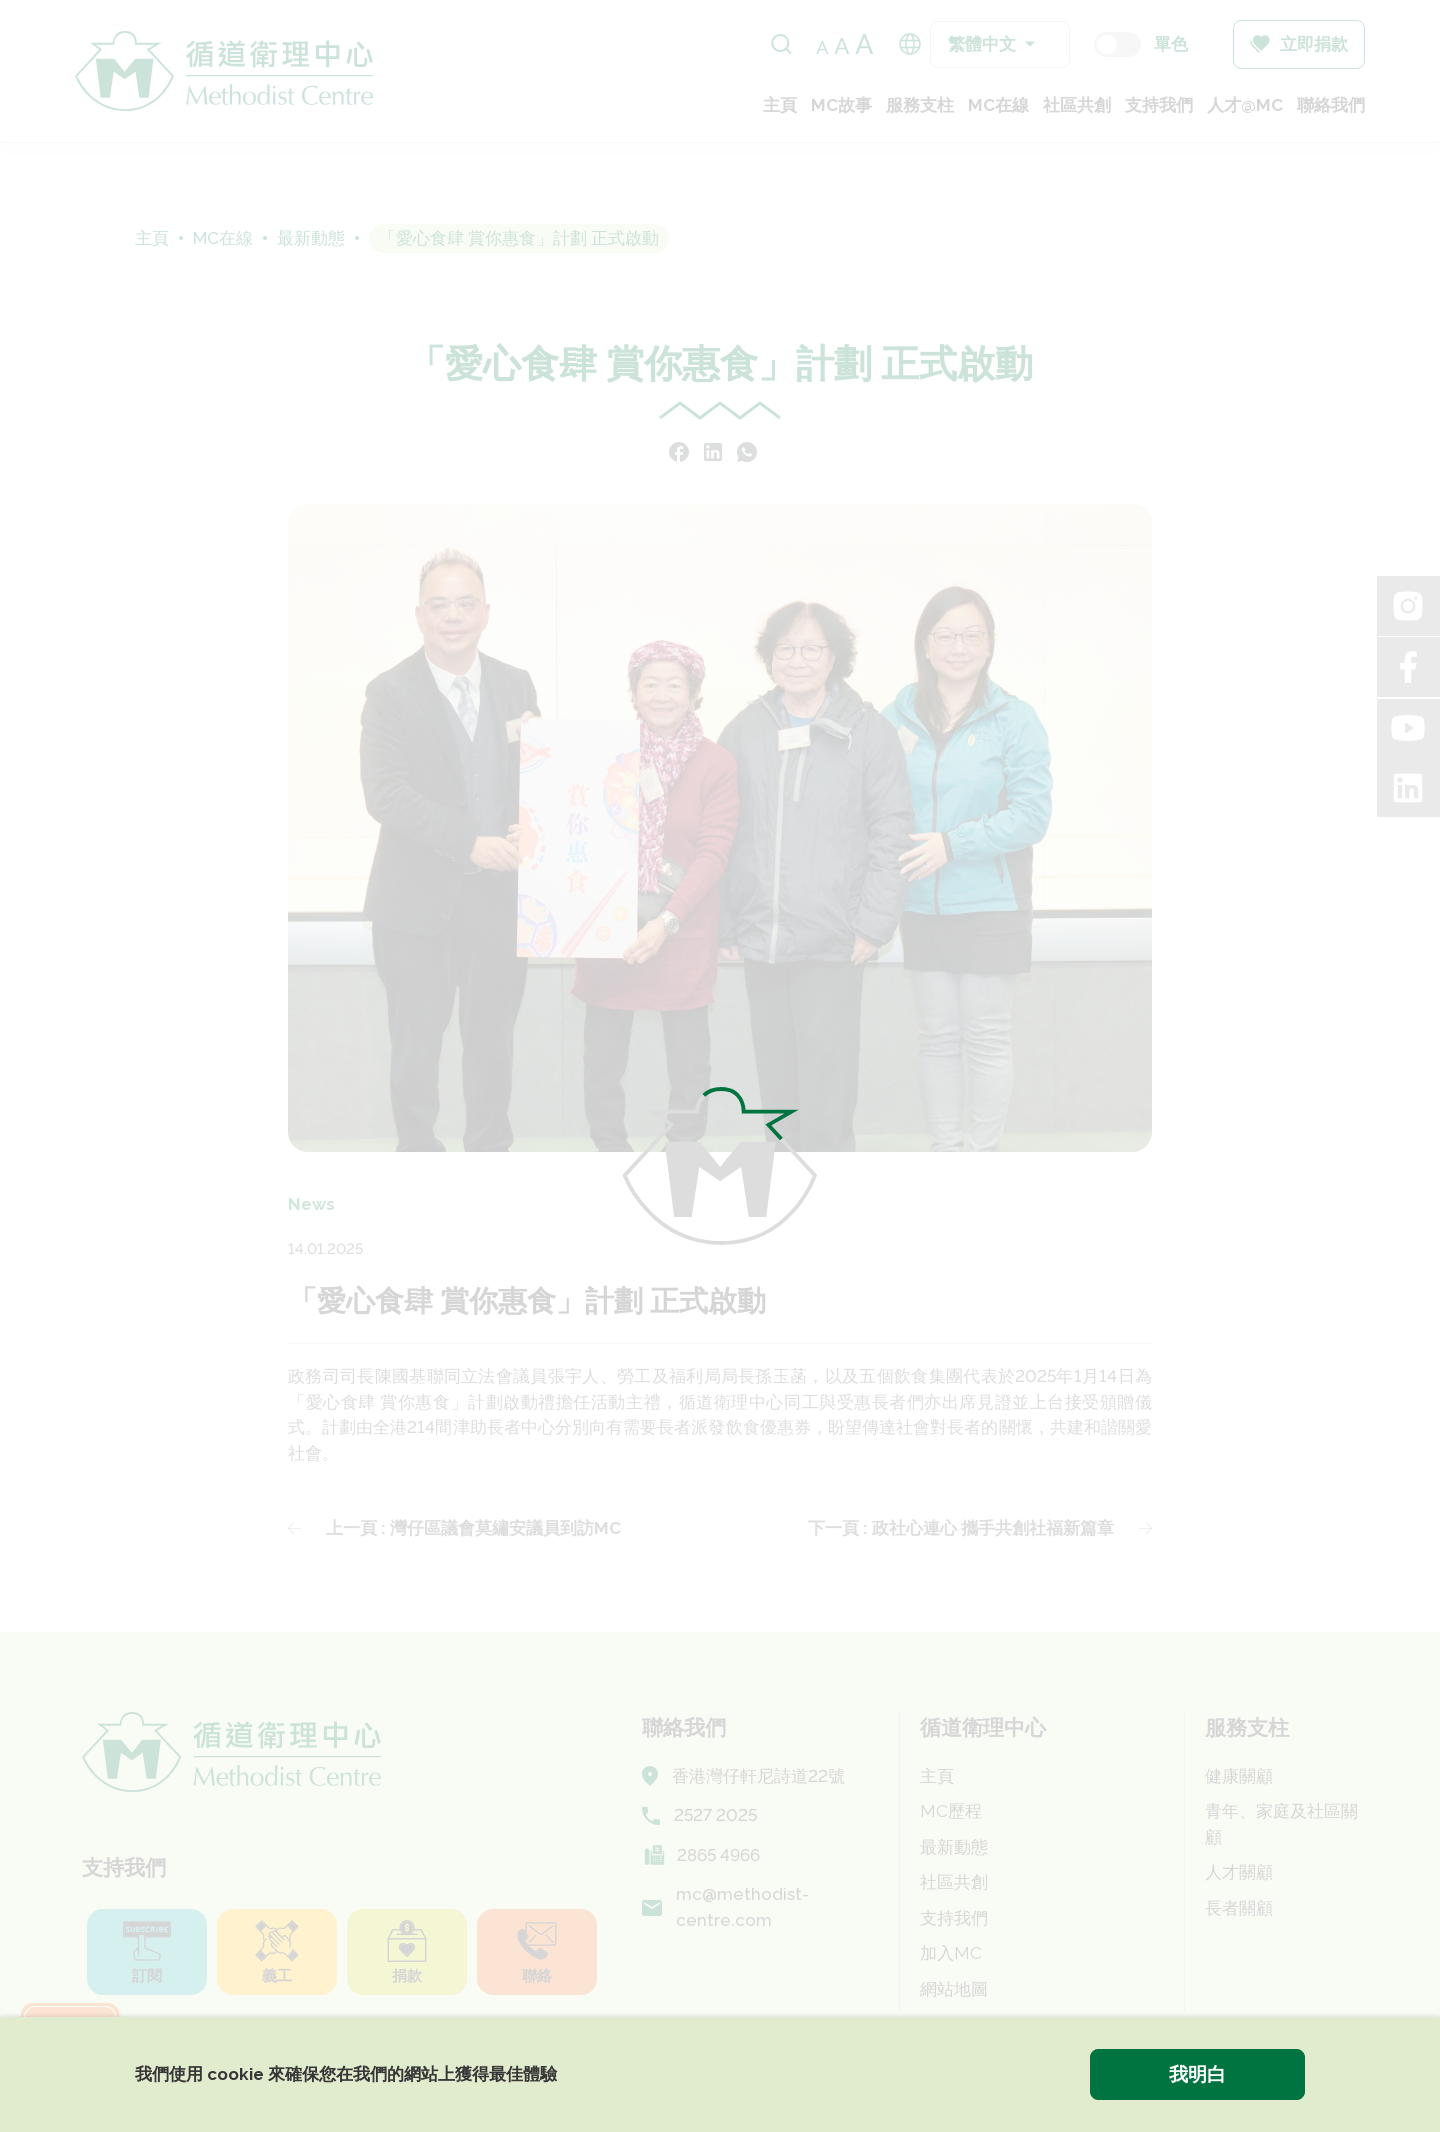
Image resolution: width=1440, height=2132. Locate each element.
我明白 (1197, 2074)
